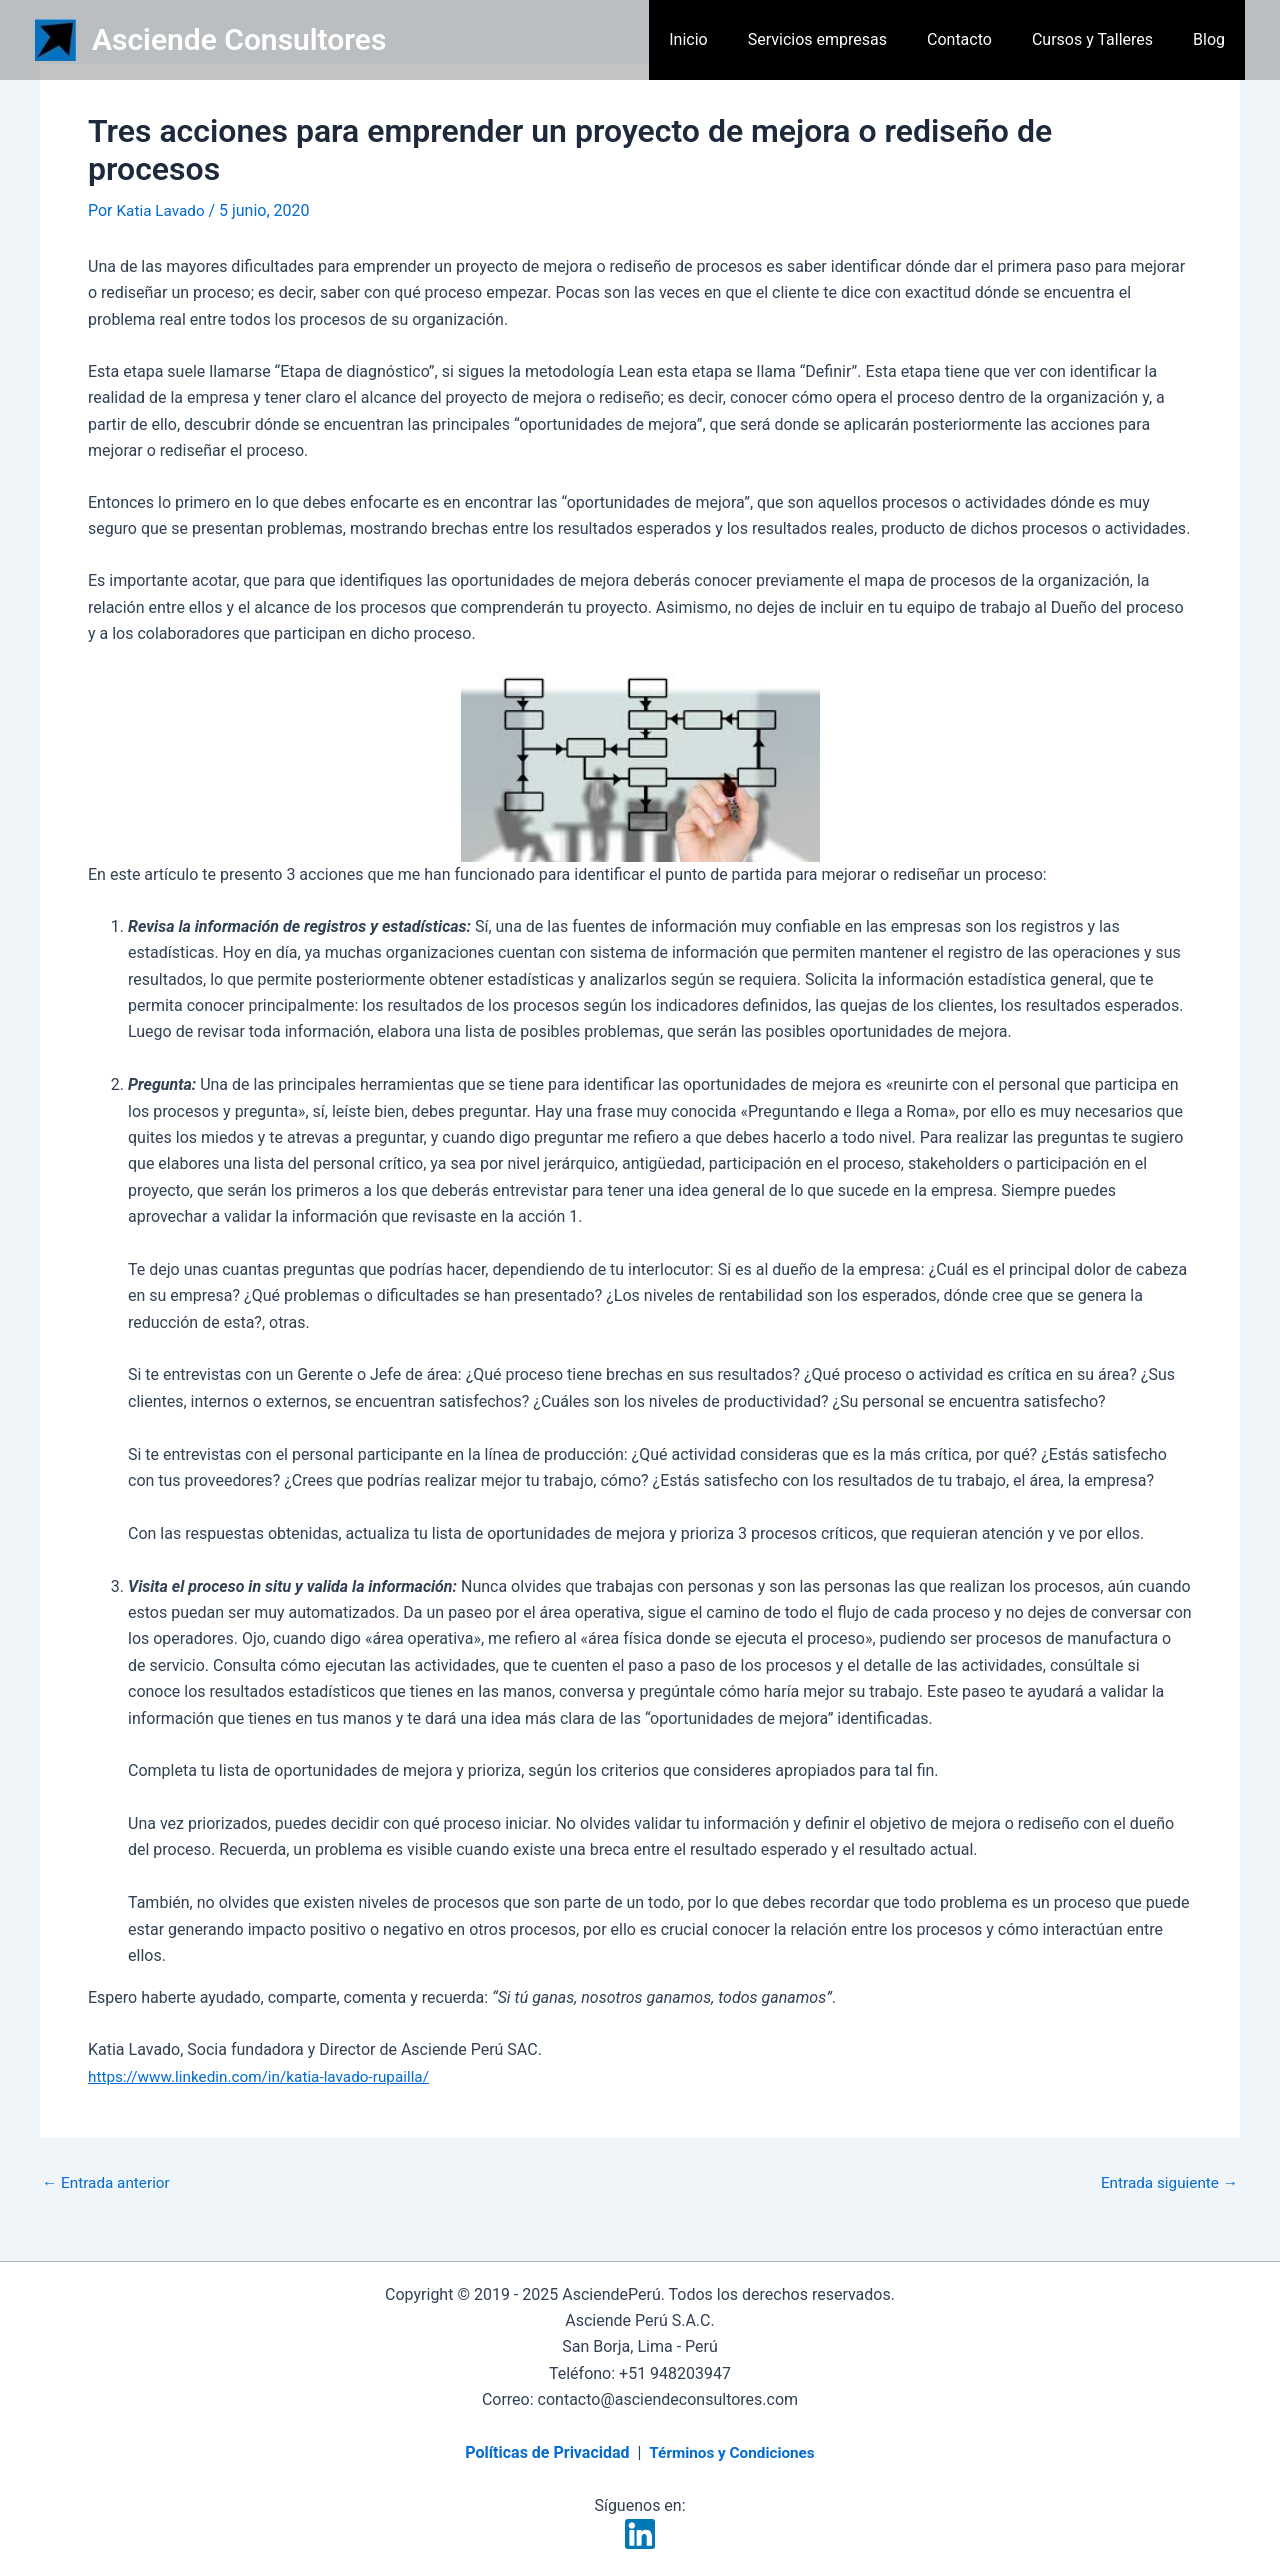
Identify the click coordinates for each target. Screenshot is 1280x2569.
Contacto (979, 39)
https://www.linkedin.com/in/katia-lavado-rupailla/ (266, 2076)
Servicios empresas (845, 39)
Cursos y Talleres (1104, 39)
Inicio (724, 39)
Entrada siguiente (1166, 2183)
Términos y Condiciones (731, 2452)
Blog (1213, 39)
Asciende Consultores (239, 39)
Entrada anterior (109, 2183)
